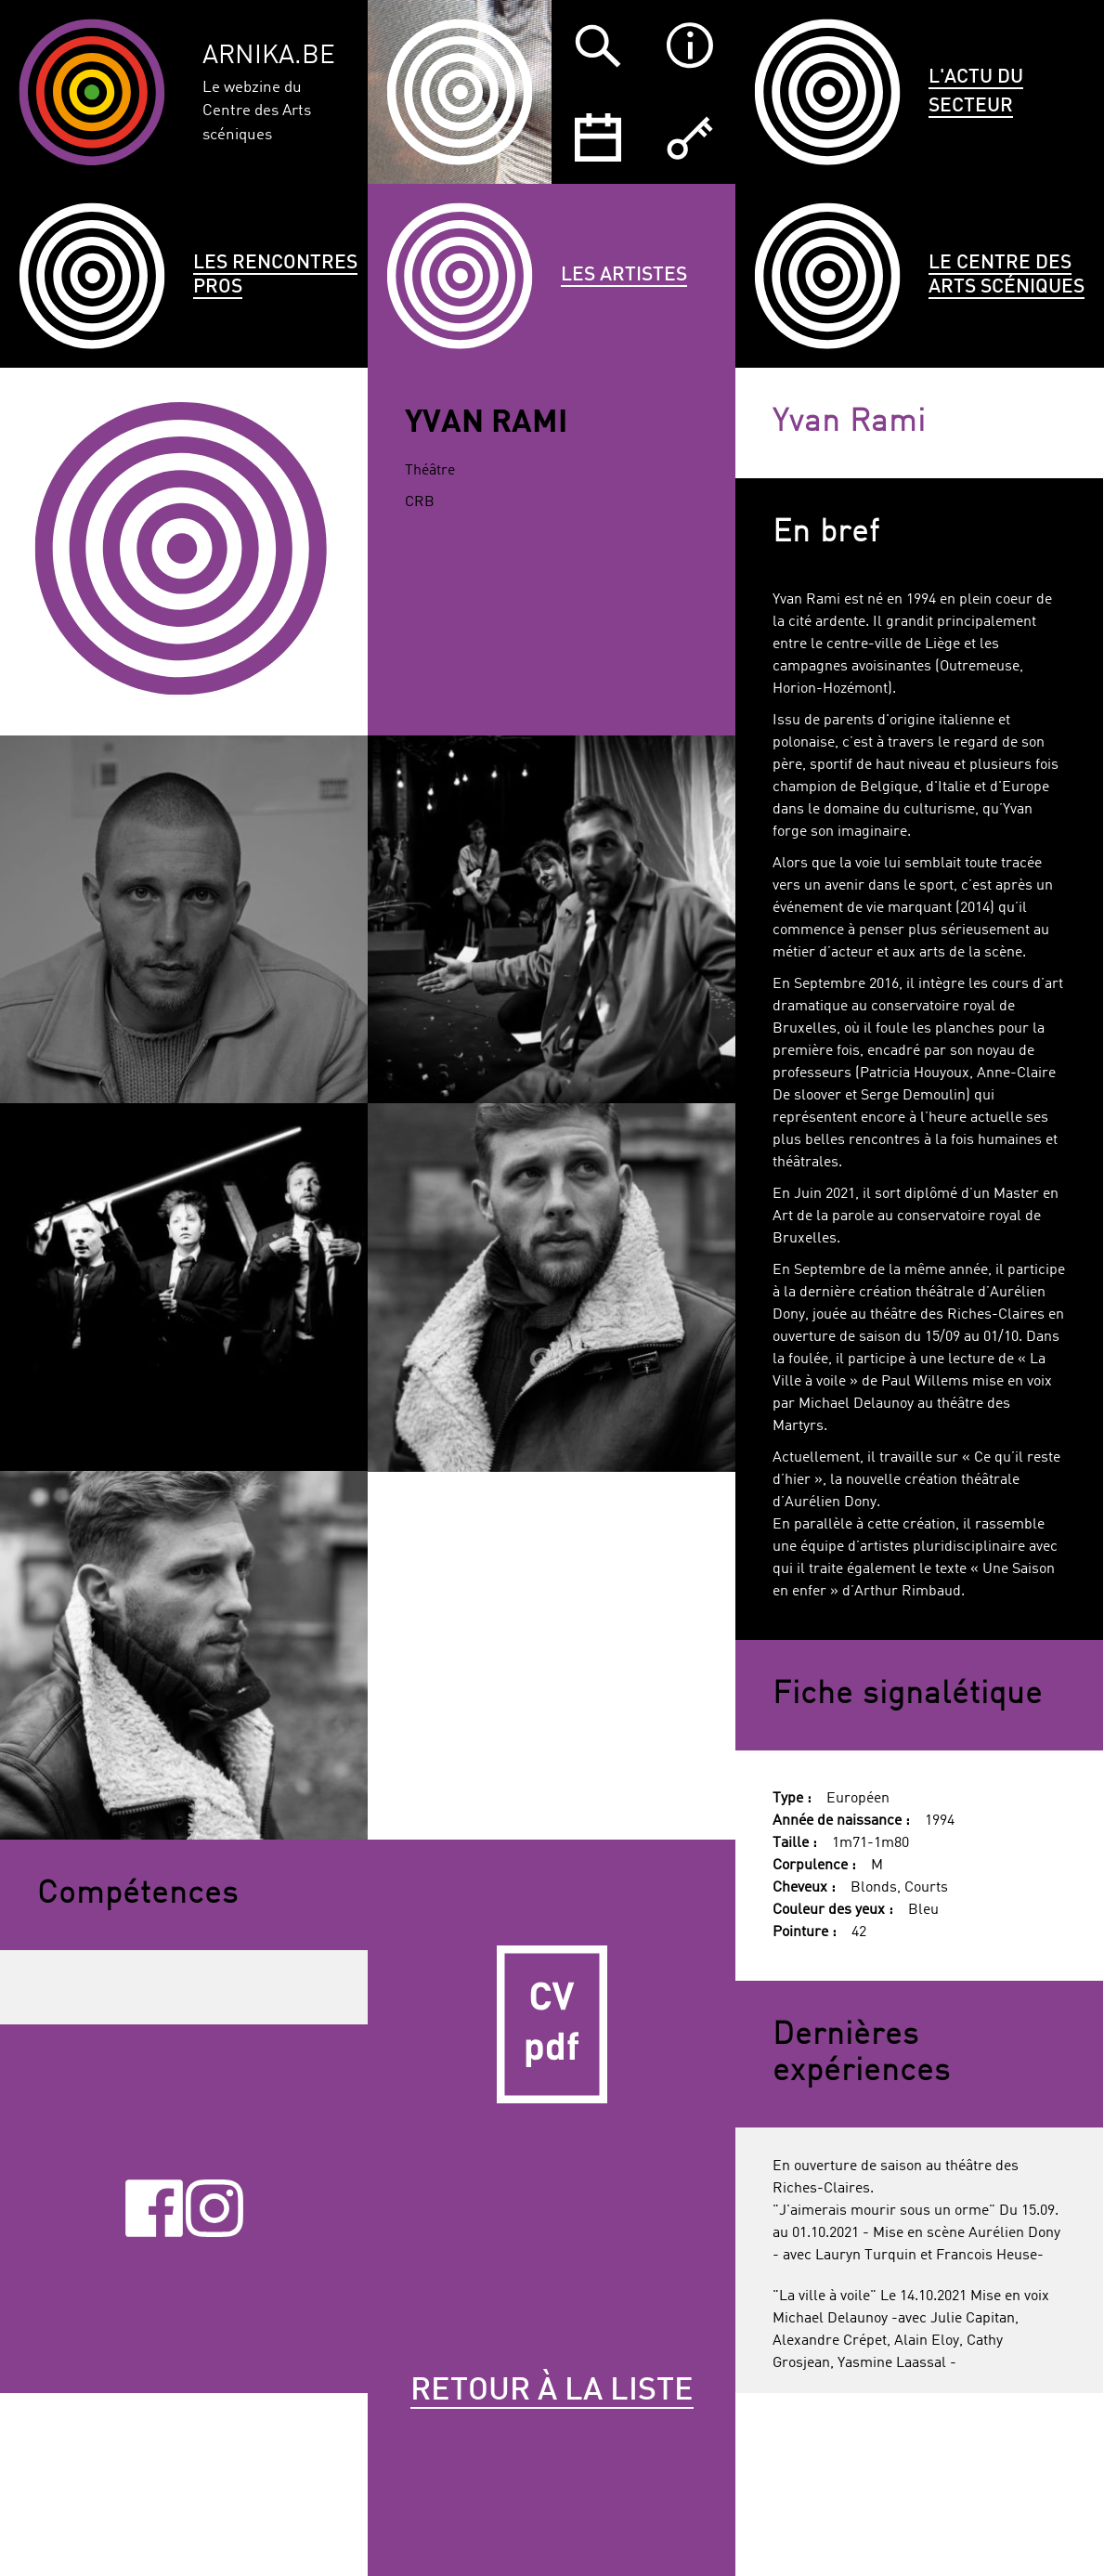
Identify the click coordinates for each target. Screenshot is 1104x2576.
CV (551, 2023)
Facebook (154, 2208)
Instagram (214, 2208)
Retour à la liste (552, 2391)
